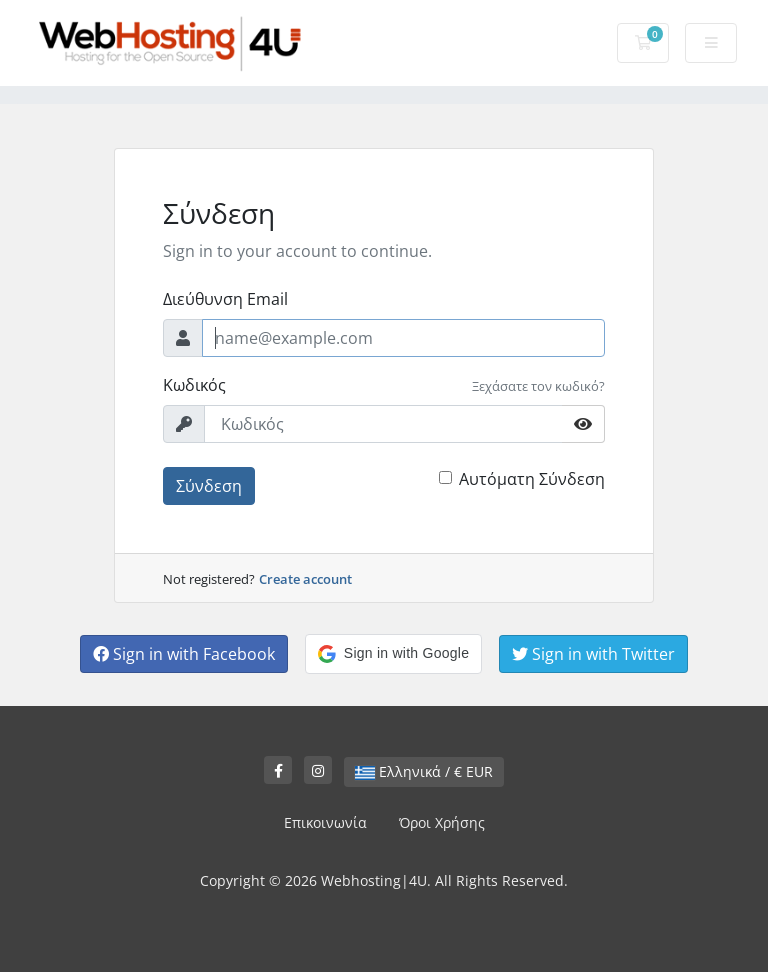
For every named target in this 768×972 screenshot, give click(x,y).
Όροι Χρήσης (442, 822)
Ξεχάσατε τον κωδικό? (538, 386)
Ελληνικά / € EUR (424, 771)
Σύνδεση (209, 486)
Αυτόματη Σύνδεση (532, 479)
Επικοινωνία (325, 822)
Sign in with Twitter (593, 654)
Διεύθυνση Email (225, 299)
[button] (393, 654)
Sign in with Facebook (184, 654)
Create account (305, 579)
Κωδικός (194, 385)
